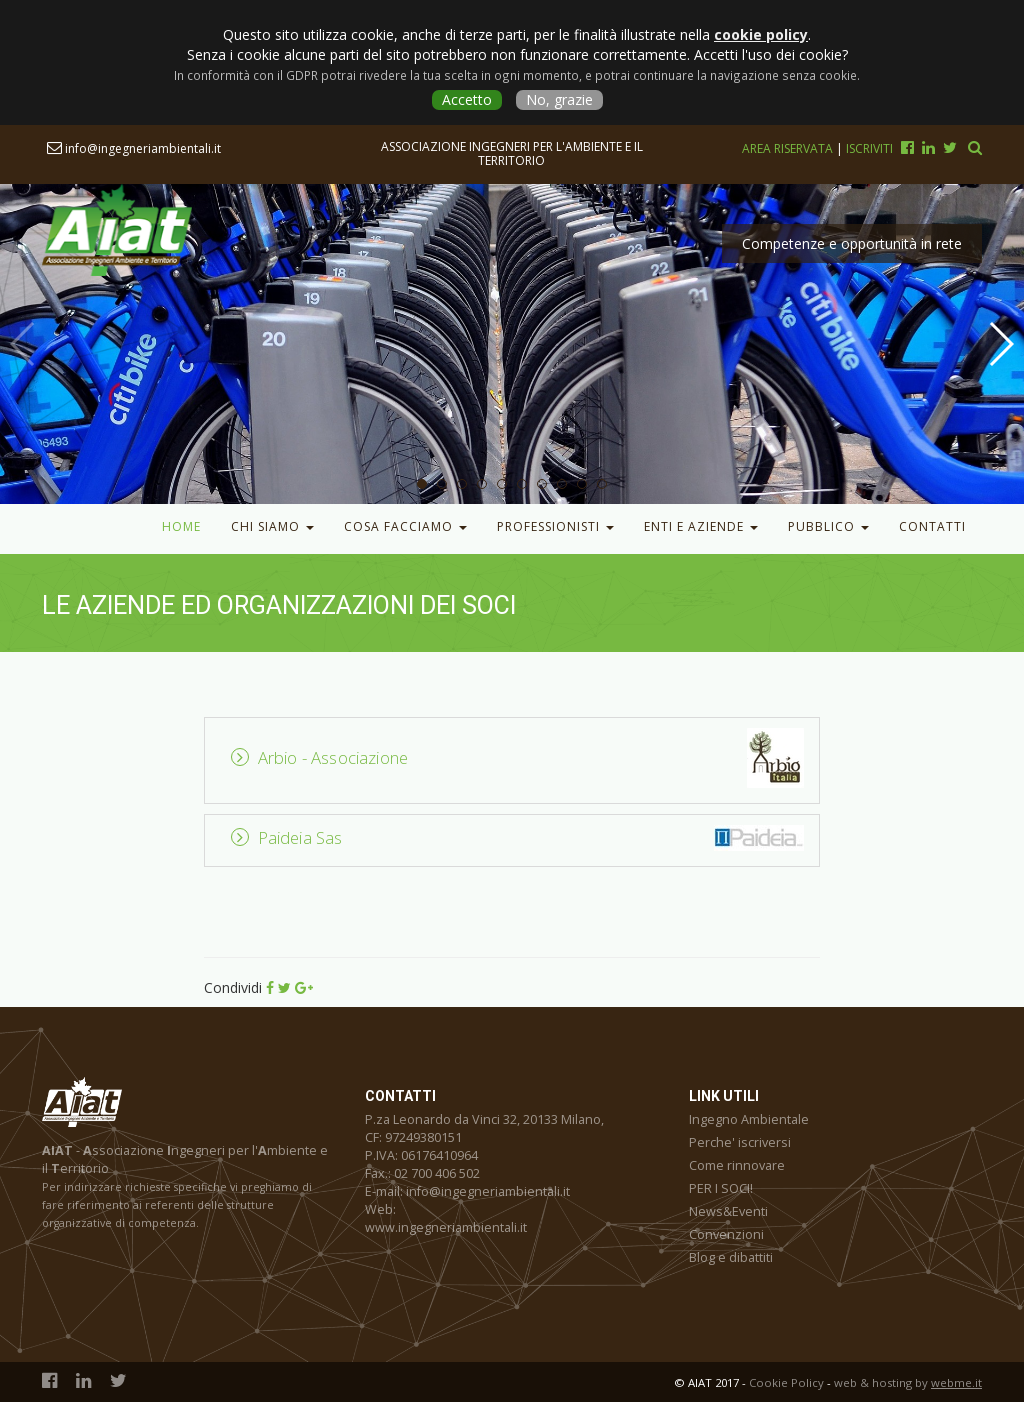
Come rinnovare (737, 1165)
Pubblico (828, 526)
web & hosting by (908, 1382)
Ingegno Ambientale (749, 1119)
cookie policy (761, 34)
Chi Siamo (272, 526)
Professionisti (555, 526)
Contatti (932, 526)
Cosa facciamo (405, 526)
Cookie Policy (786, 1382)
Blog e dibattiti (731, 1257)
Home (181, 526)
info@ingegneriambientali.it (134, 148)
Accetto (467, 99)
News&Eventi (728, 1211)
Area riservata (789, 148)
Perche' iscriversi (740, 1142)
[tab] (522, 758)
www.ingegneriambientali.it (446, 1227)
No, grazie (559, 99)
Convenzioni (726, 1234)
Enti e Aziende (701, 526)
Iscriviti (869, 148)
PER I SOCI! (721, 1188)
